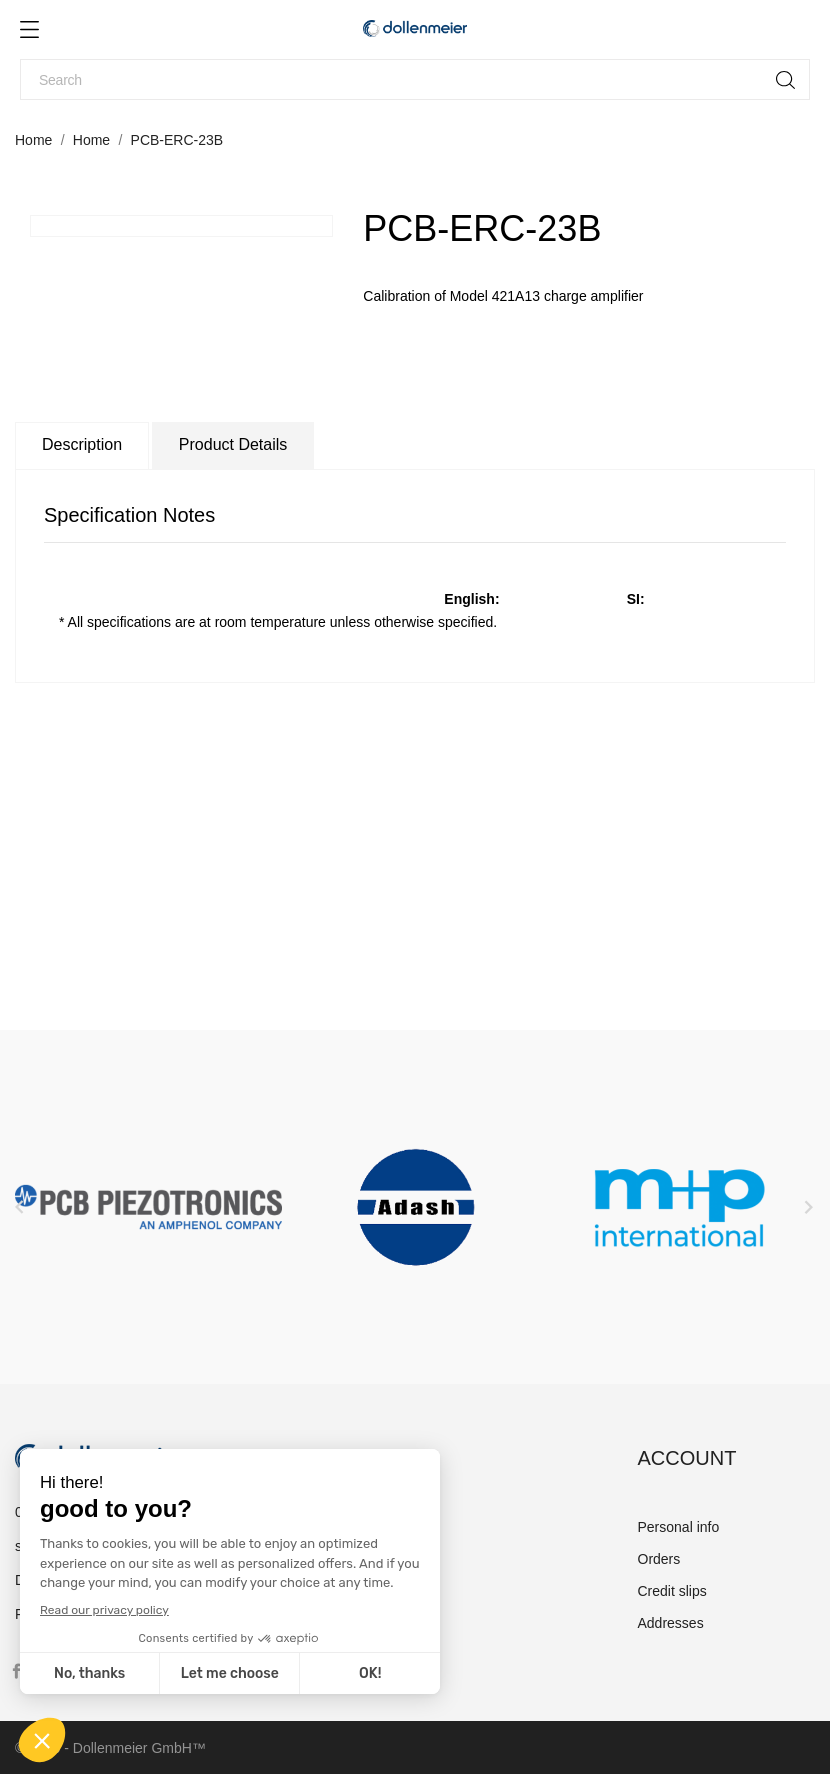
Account (687, 1458)
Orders (659, 1559)
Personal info (679, 1527)
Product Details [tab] (233, 444)
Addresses (671, 1623)
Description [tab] (82, 444)
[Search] (415, 79)
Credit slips (672, 1591)
